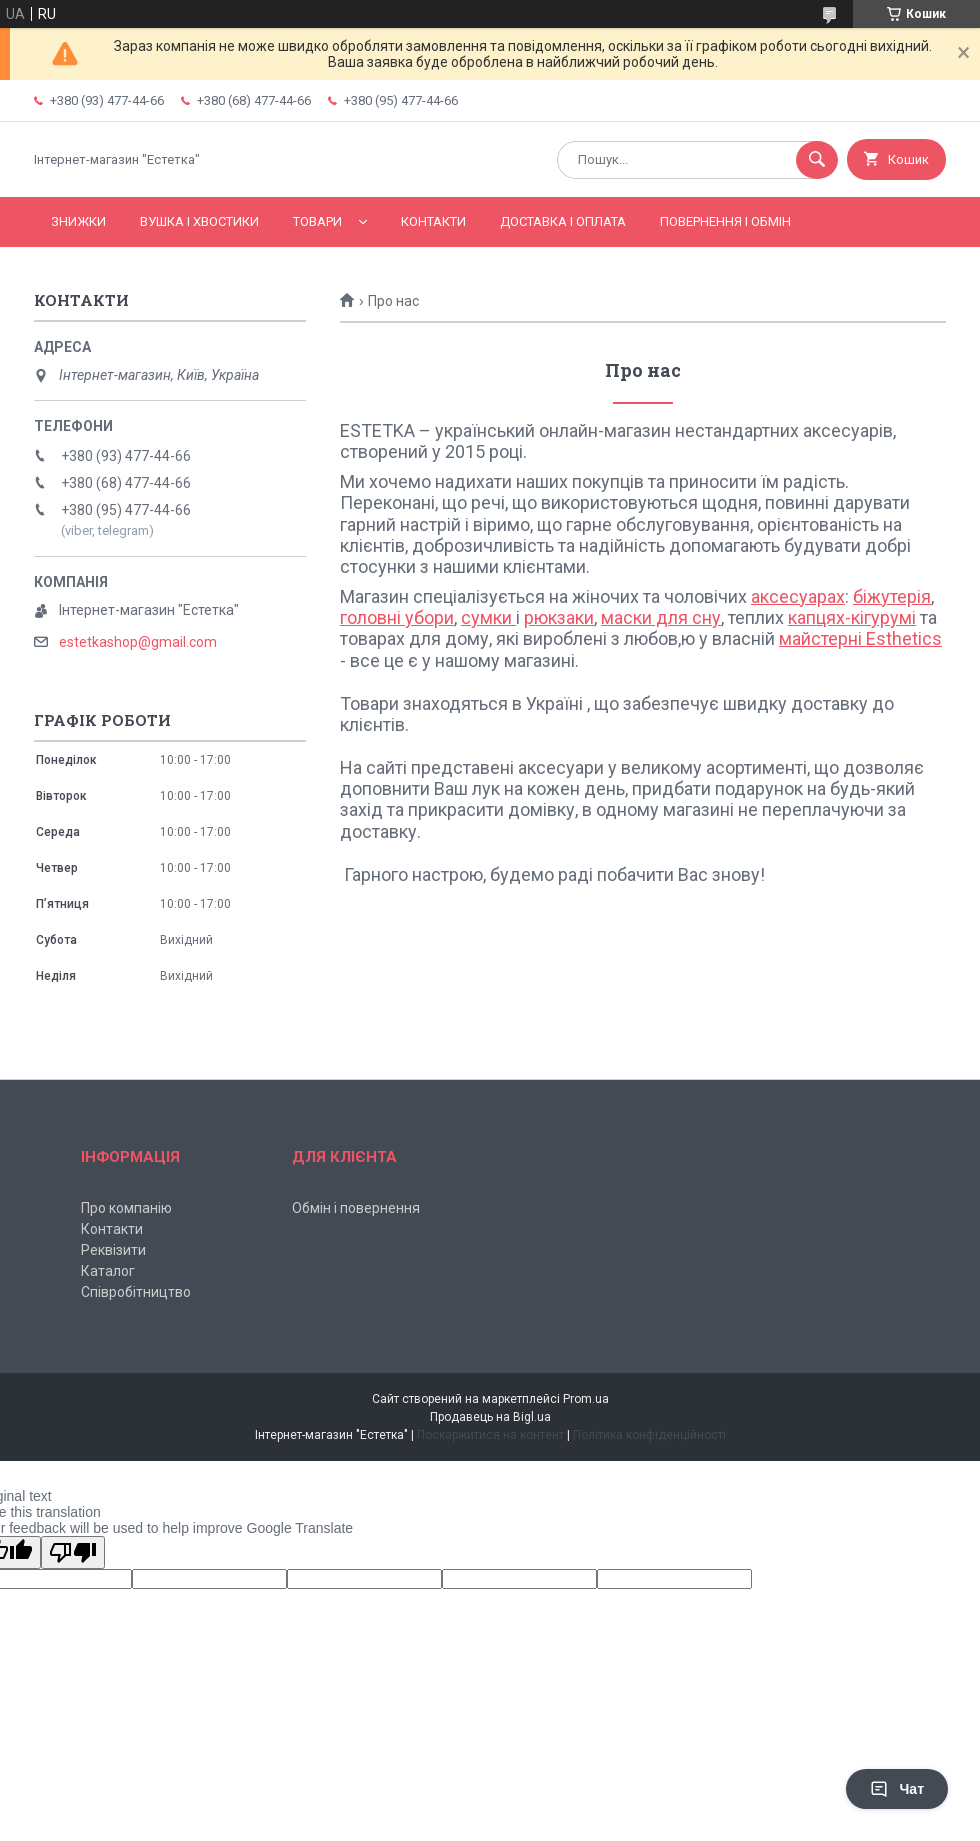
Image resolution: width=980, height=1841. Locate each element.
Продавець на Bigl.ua (490, 1417)
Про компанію (126, 1208)
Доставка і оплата (563, 221)
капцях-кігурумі (852, 617)
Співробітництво (136, 1292)
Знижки (78, 221)
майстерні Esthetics (860, 638)
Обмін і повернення (356, 1208)
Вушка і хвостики (199, 221)
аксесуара (793, 596)
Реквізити (113, 1250)
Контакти (433, 221)
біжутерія (892, 596)
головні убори (397, 617)
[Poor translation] (73, 1552)
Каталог (108, 1271)
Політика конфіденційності (649, 1435)
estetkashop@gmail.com (138, 642)
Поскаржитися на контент (490, 1435)
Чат (897, 1789)
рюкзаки (559, 617)
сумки (488, 617)
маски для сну (661, 617)
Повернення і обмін (725, 221)
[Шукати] (817, 160)
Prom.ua (586, 1399)
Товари (317, 221)
